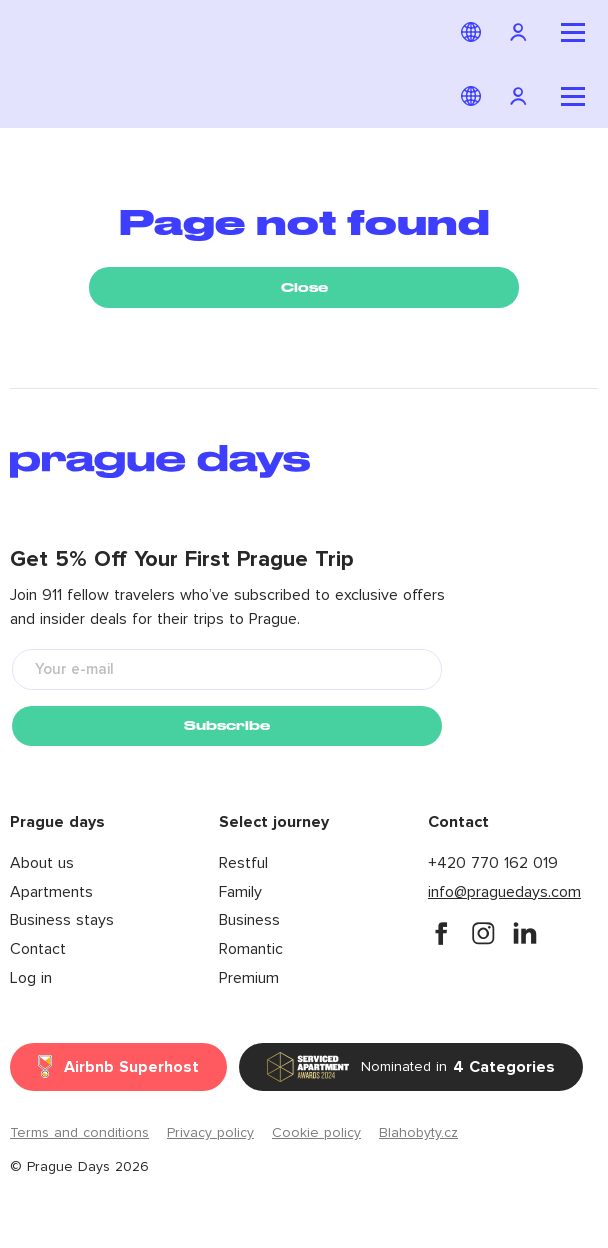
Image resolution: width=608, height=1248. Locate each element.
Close (304, 287)
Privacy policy (210, 1133)
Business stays (62, 920)
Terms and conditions (79, 1133)
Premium (249, 978)
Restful (243, 863)
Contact (38, 949)
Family (240, 892)
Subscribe (227, 725)
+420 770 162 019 (493, 863)
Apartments (51, 892)
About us (42, 863)
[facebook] (441, 933)
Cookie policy (316, 1133)
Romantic (251, 949)
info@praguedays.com (504, 892)
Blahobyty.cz (418, 1133)
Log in (31, 978)
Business (249, 920)
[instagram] (483, 933)
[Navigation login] (521, 32)
